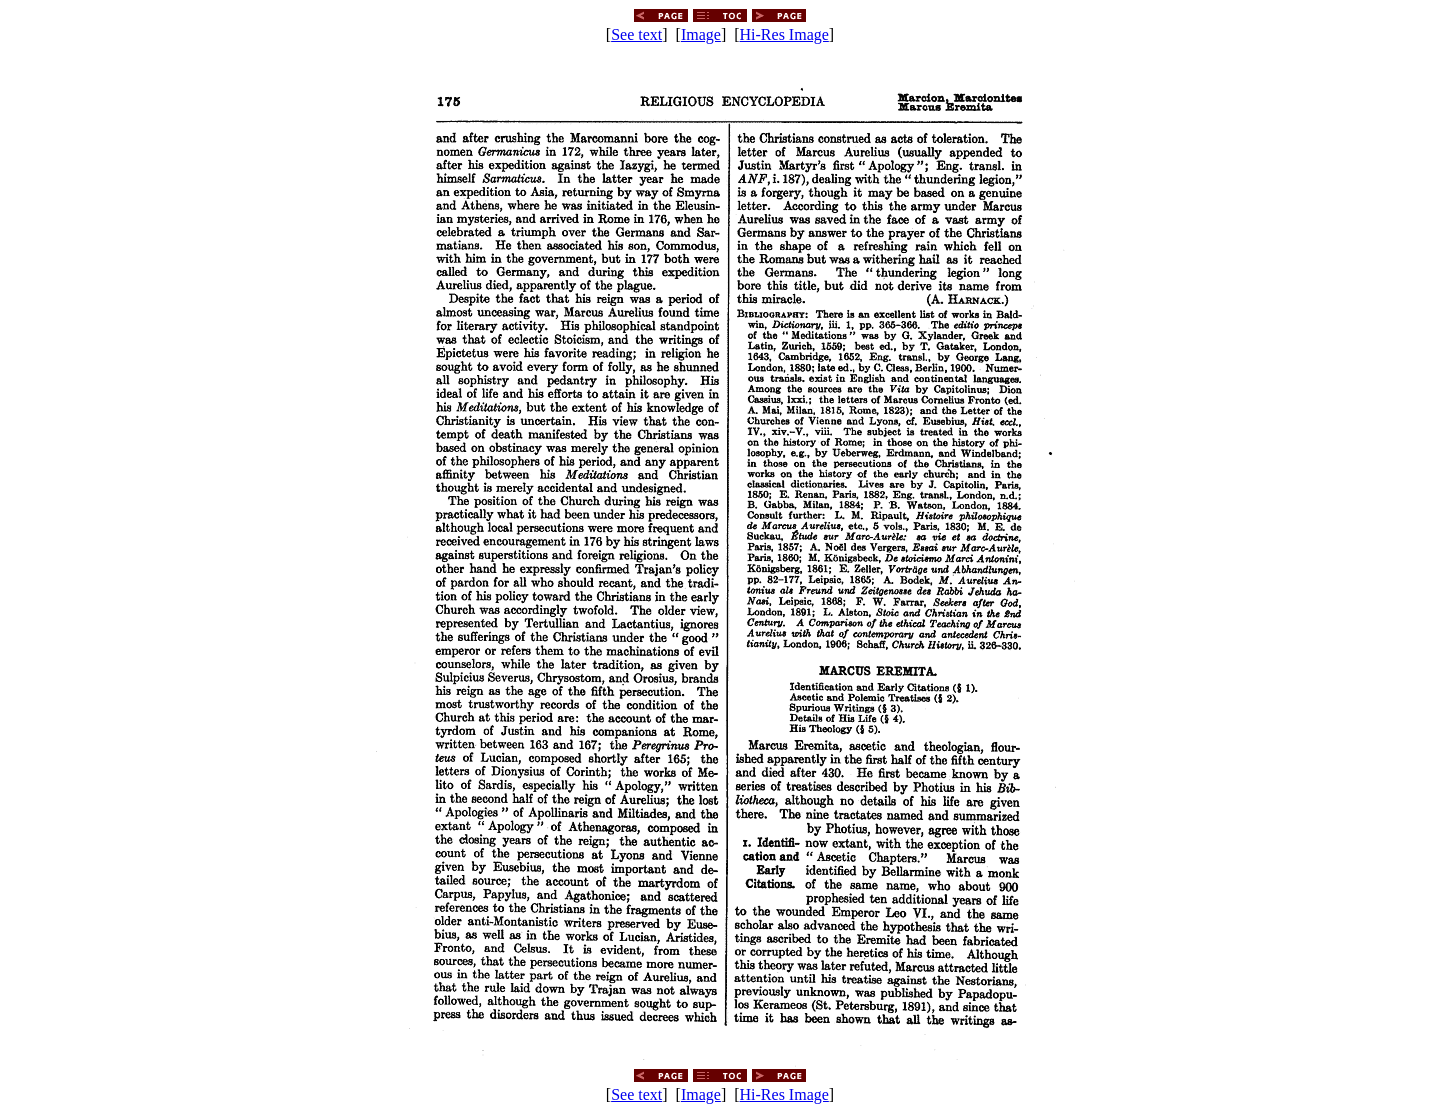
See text (636, 34)
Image (701, 34)
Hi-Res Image (784, 34)
